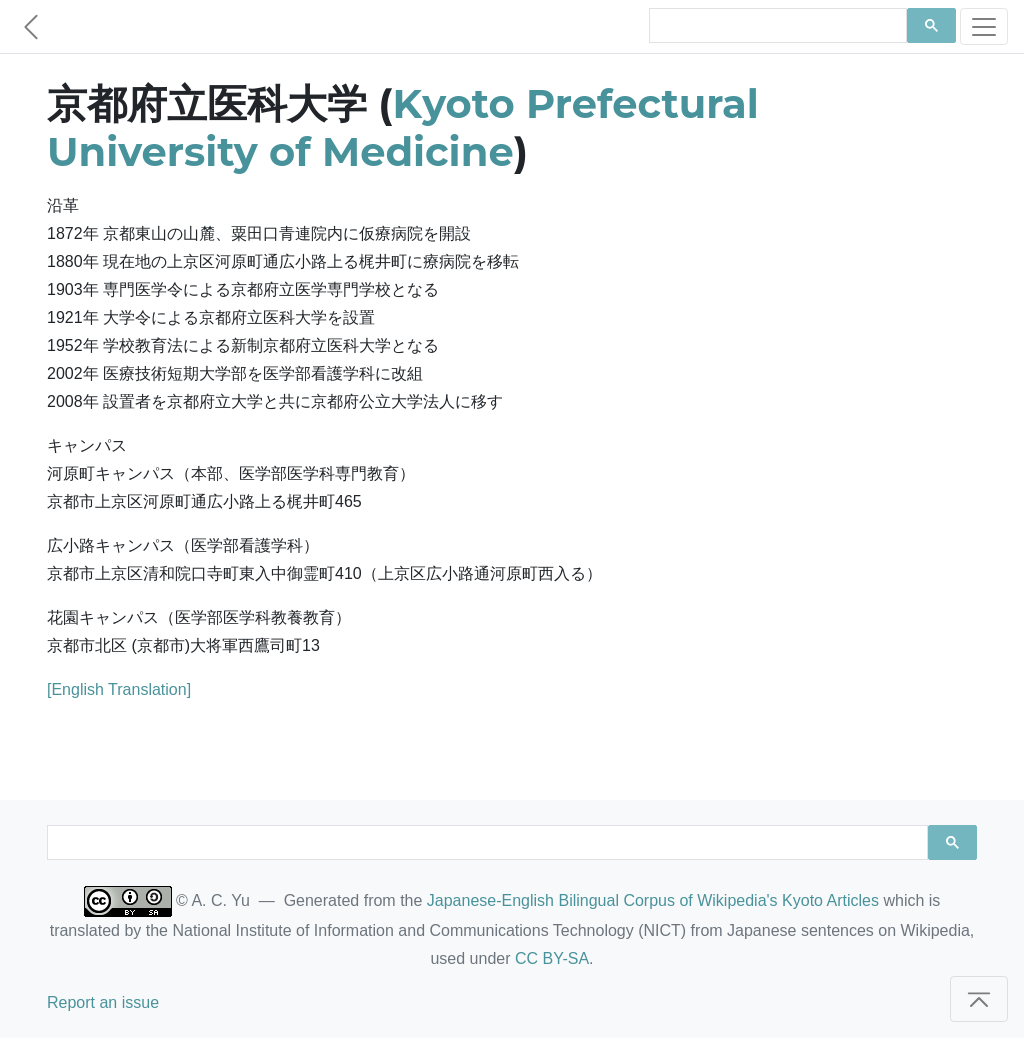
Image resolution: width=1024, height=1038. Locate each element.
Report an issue (103, 1002)
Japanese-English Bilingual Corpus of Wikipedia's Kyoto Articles (653, 900)
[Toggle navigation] (984, 26)
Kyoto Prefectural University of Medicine (403, 127)
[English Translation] (119, 689)
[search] (776, 26)
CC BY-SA (552, 958)
